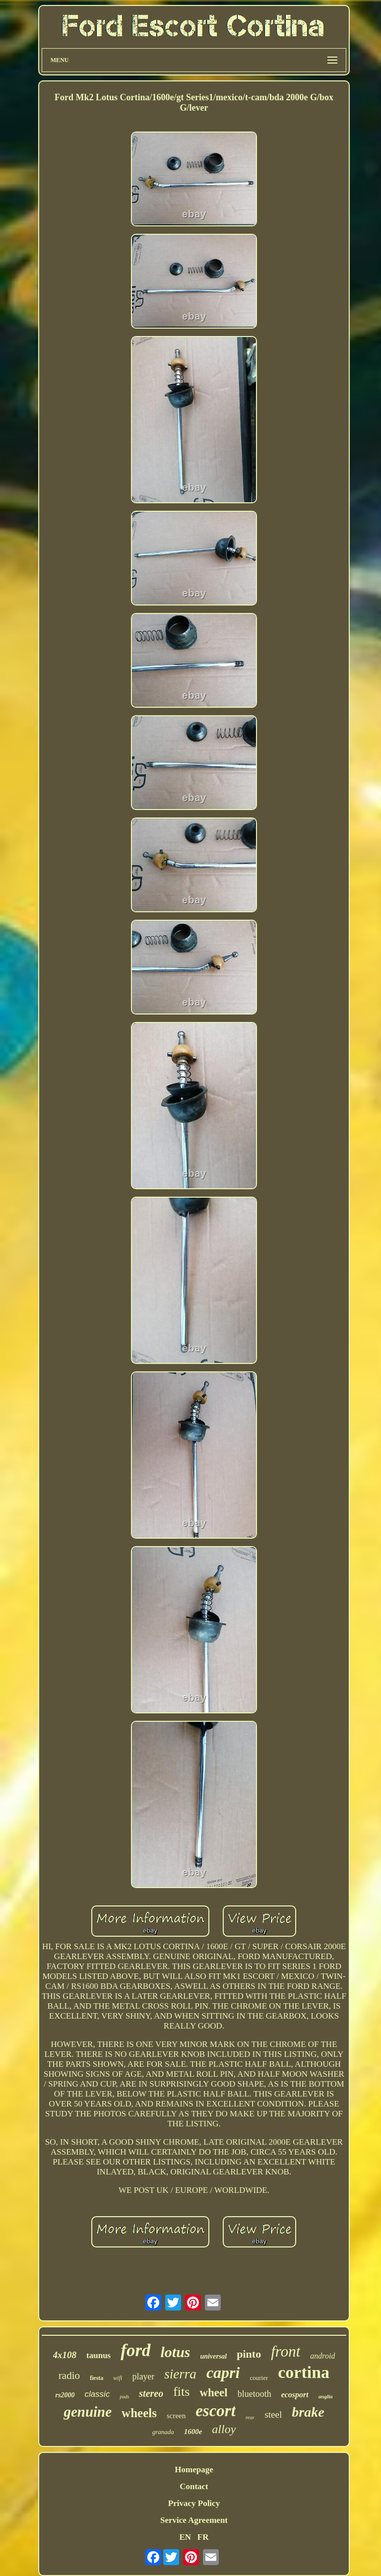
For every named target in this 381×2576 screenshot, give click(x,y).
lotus (175, 2352)
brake (308, 2412)
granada (163, 2432)
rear (250, 2417)
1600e (193, 2432)
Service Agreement (194, 2520)
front (285, 2351)
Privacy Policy (194, 2503)
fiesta (96, 2377)
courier (259, 2377)
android (322, 2356)
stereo (151, 2393)
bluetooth (254, 2394)
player (143, 2376)
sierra (180, 2374)
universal (213, 2356)
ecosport (295, 2394)
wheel (213, 2392)
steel (273, 2414)
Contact (194, 2486)
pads (124, 2396)
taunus (98, 2355)
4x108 (65, 2355)
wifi (117, 2377)
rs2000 (64, 2395)
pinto (249, 2354)
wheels (139, 2413)
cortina (303, 2372)
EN (185, 2537)
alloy (224, 2429)
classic (97, 2394)
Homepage (194, 2469)
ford (135, 2350)
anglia (325, 2396)
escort (215, 2411)
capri (223, 2372)
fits (181, 2391)
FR (203, 2537)
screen (176, 2416)
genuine (88, 2412)
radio (69, 2375)
